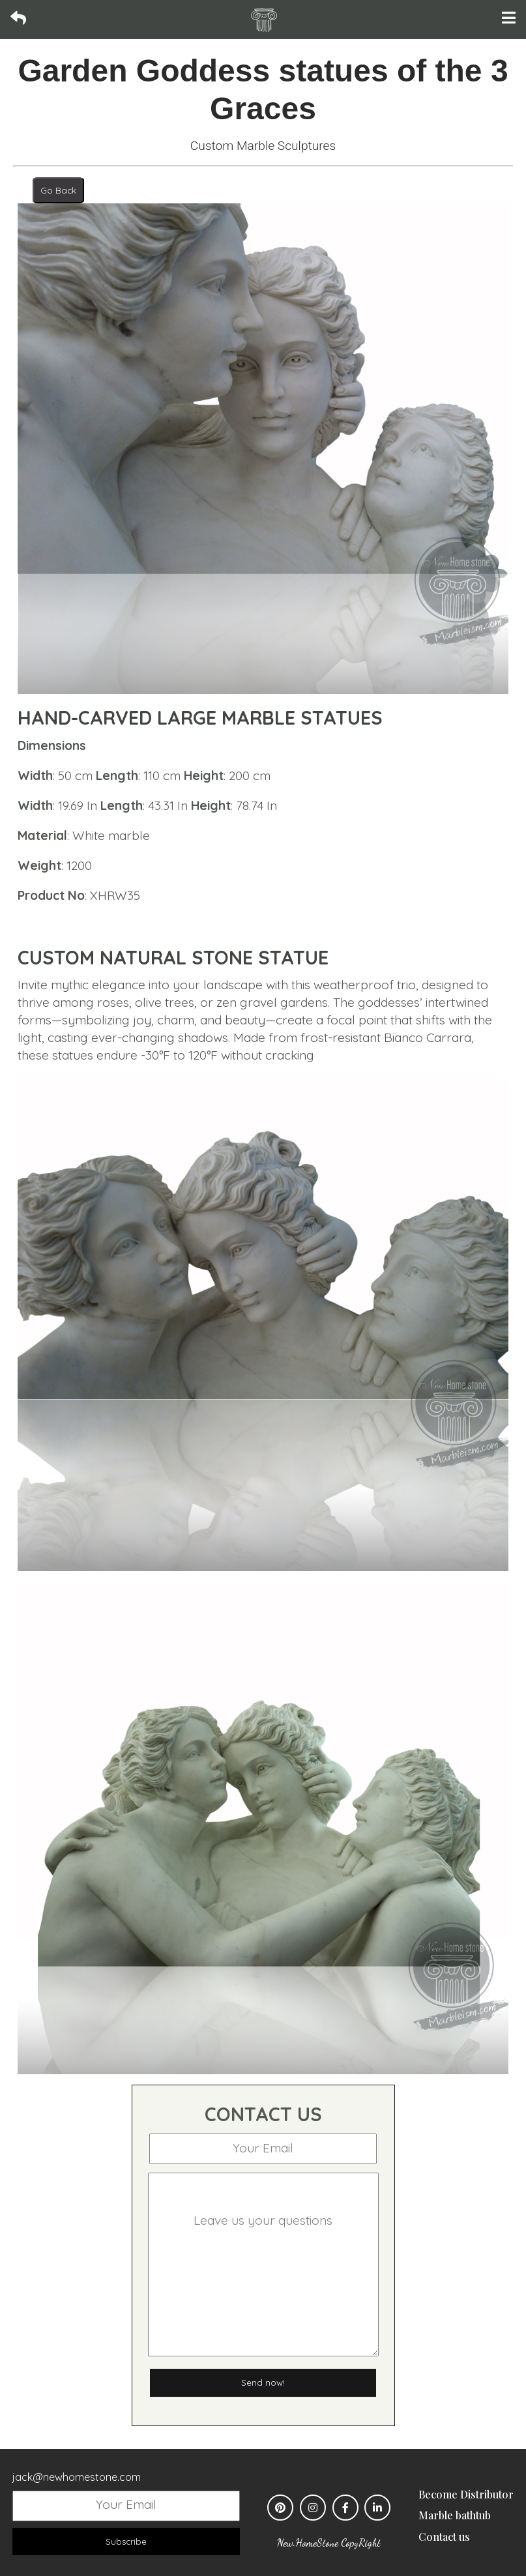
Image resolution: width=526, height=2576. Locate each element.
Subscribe (126, 2541)
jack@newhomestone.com (76, 2476)
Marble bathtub (454, 2515)
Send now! (263, 2382)
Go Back (58, 190)
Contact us (444, 2536)
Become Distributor (466, 2494)
